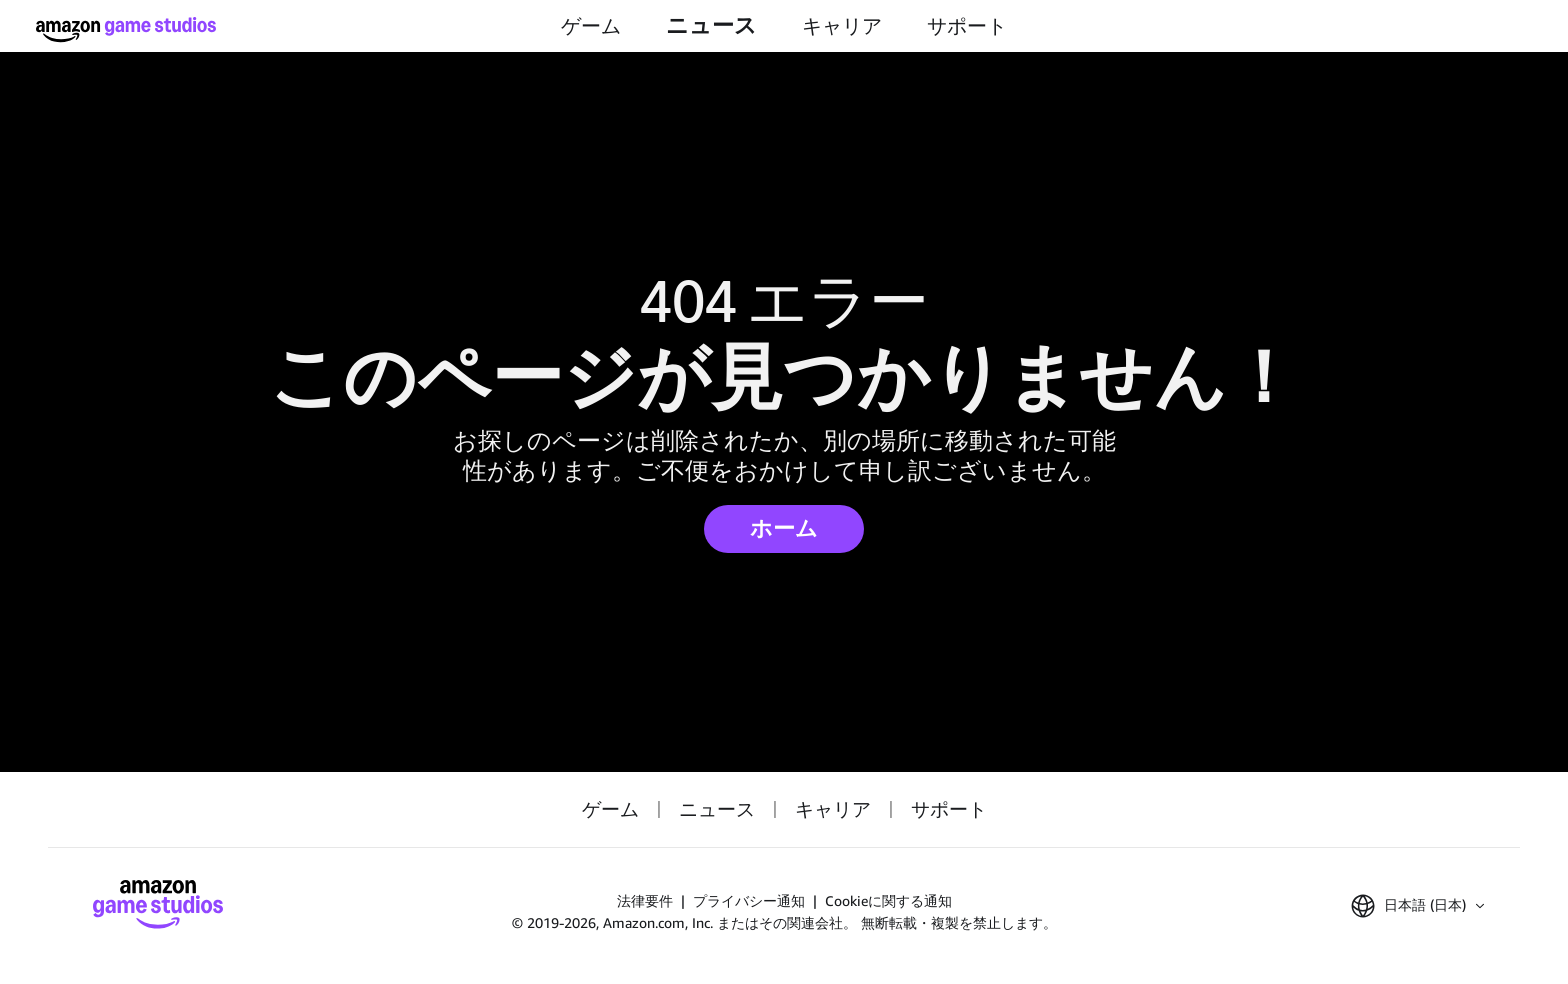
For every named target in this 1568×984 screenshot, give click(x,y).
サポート (967, 26)
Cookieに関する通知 (888, 900)
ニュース (711, 25)
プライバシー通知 (749, 900)
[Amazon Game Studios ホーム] (126, 29)
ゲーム (591, 26)
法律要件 (645, 900)
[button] (1417, 906)
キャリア (842, 26)
